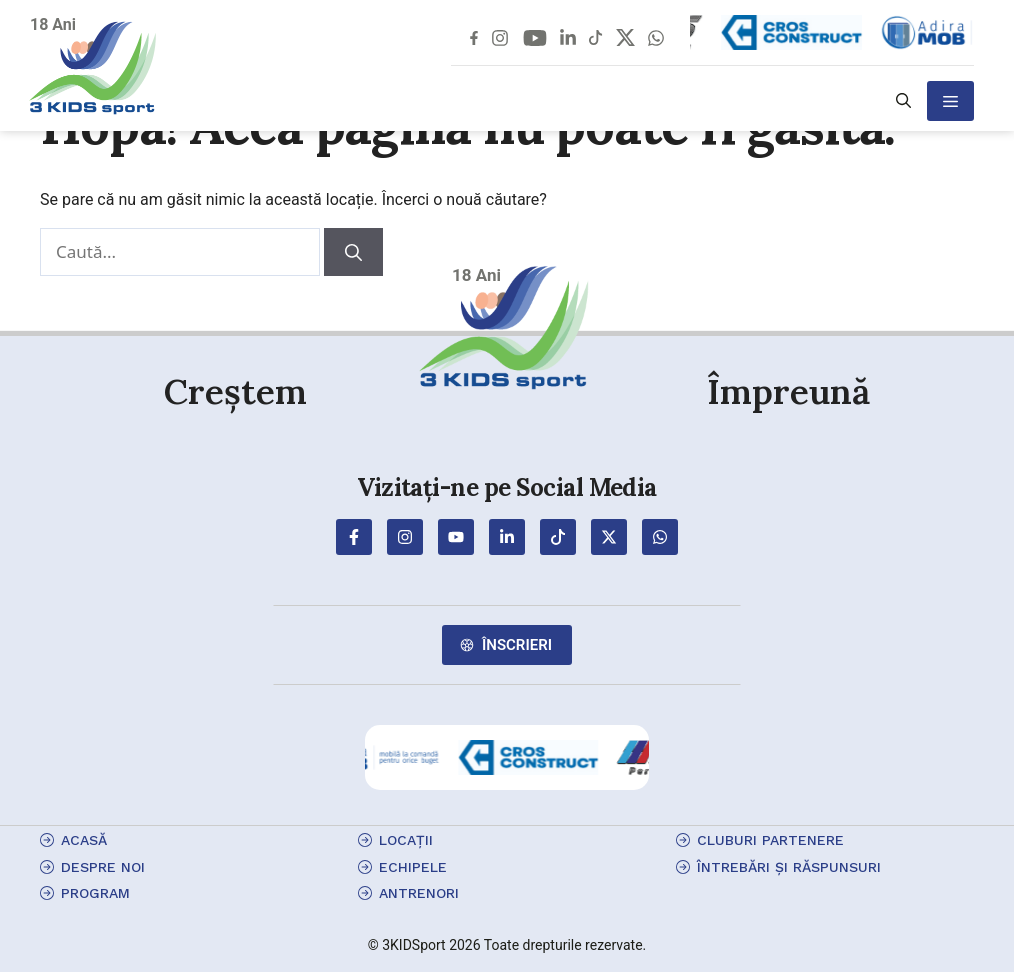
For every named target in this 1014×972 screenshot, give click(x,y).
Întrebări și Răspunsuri (789, 867)
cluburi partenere (770, 840)
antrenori (419, 893)
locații (406, 840)
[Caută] (353, 252)
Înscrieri (517, 645)
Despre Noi (103, 867)
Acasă (84, 840)
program (95, 893)
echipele (413, 867)
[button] (903, 101)
